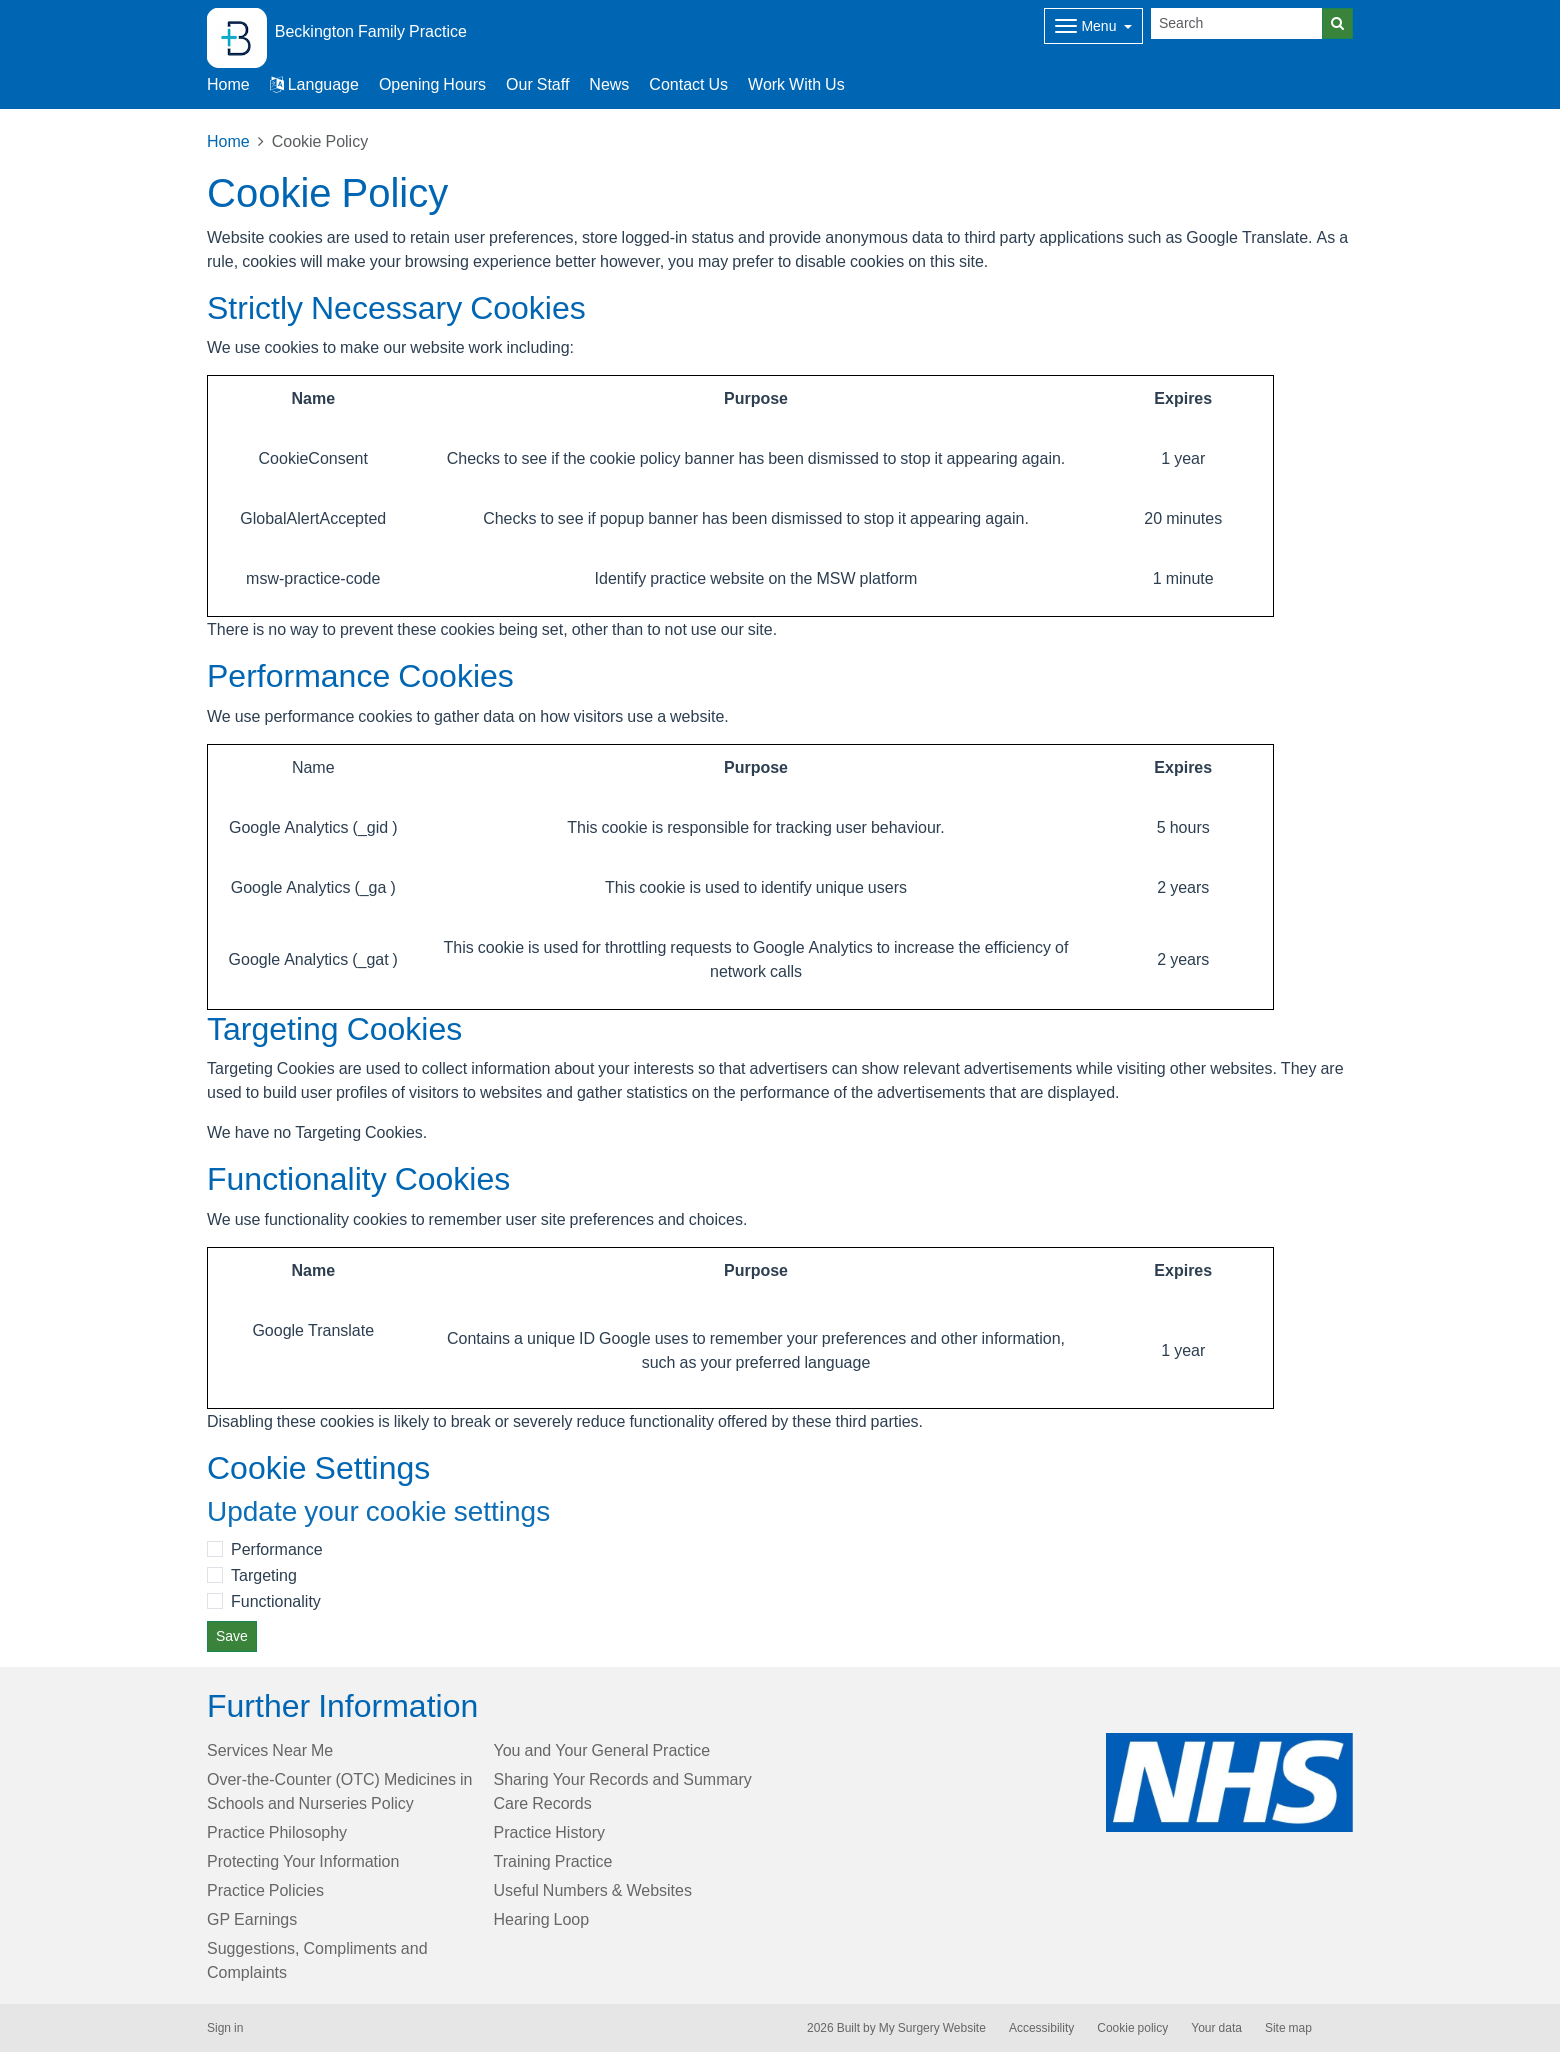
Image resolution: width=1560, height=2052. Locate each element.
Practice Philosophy (277, 1832)
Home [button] (228, 84)
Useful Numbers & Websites (593, 1890)
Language (314, 84)
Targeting (264, 1575)
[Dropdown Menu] (1093, 26)
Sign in (225, 2028)
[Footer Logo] (1229, 1782)
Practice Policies (265, 1890)
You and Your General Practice (602, 1750)
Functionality (276, 1601)
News (609, 84)
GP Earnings (252, 1919)
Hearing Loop (542, 1919)
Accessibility (1041, 2028)
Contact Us (688, 84)
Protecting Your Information (303, 1861)
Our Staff (537, 84)
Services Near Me (270, 1750)
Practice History (550, 1832)
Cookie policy (1132, 2028)
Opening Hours (432, 84)
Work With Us (796, 84)
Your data (1216, 2028)
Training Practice (553, 1861)
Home (228, 141)
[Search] (1237, 23)
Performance (277, 1549)
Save (232, 1636)
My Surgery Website (932, 2028)
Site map (1288, 2028)
